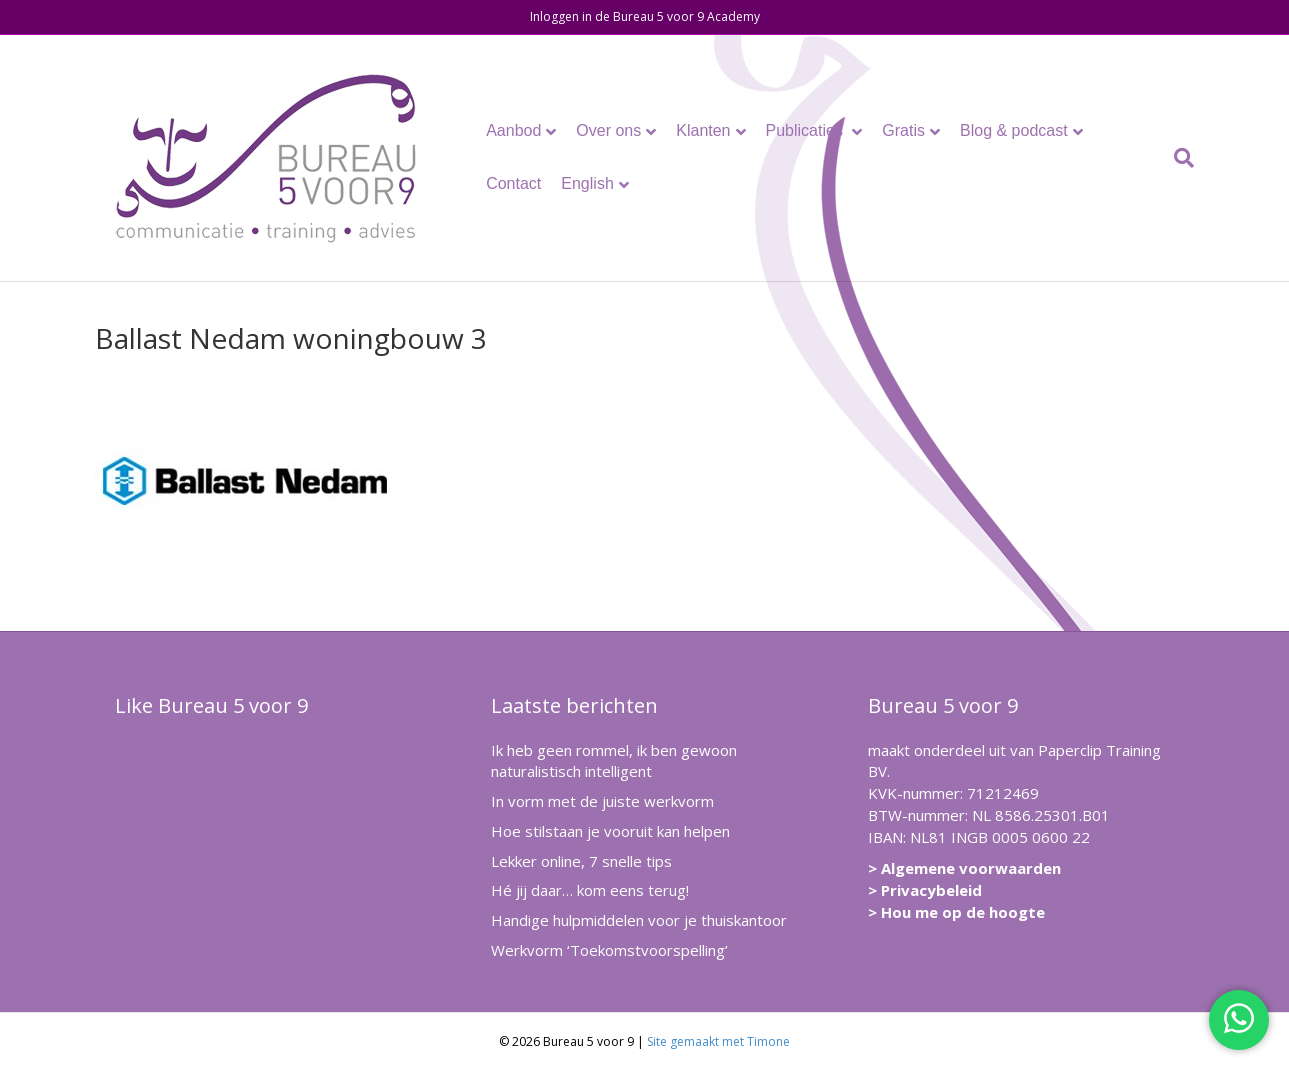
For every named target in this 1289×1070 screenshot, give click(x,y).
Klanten (703, 130)
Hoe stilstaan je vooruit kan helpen (610, 831)
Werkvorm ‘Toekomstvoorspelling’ (609, 950)
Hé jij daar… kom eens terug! (590, 890)
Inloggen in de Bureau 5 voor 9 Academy (645, 16)
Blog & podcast (1014, 130)
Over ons (608, 130)
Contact (513, 183)
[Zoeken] (1179, 158)
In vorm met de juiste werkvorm (602, 801)
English (587, 183)
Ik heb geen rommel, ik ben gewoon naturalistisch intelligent (614, 761)
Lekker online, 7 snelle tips (581, 861)
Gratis (903, 130)
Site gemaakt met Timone (718, 1041)
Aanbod (513, 130)
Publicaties (807, 130)
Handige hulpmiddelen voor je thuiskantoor (639, 920)
